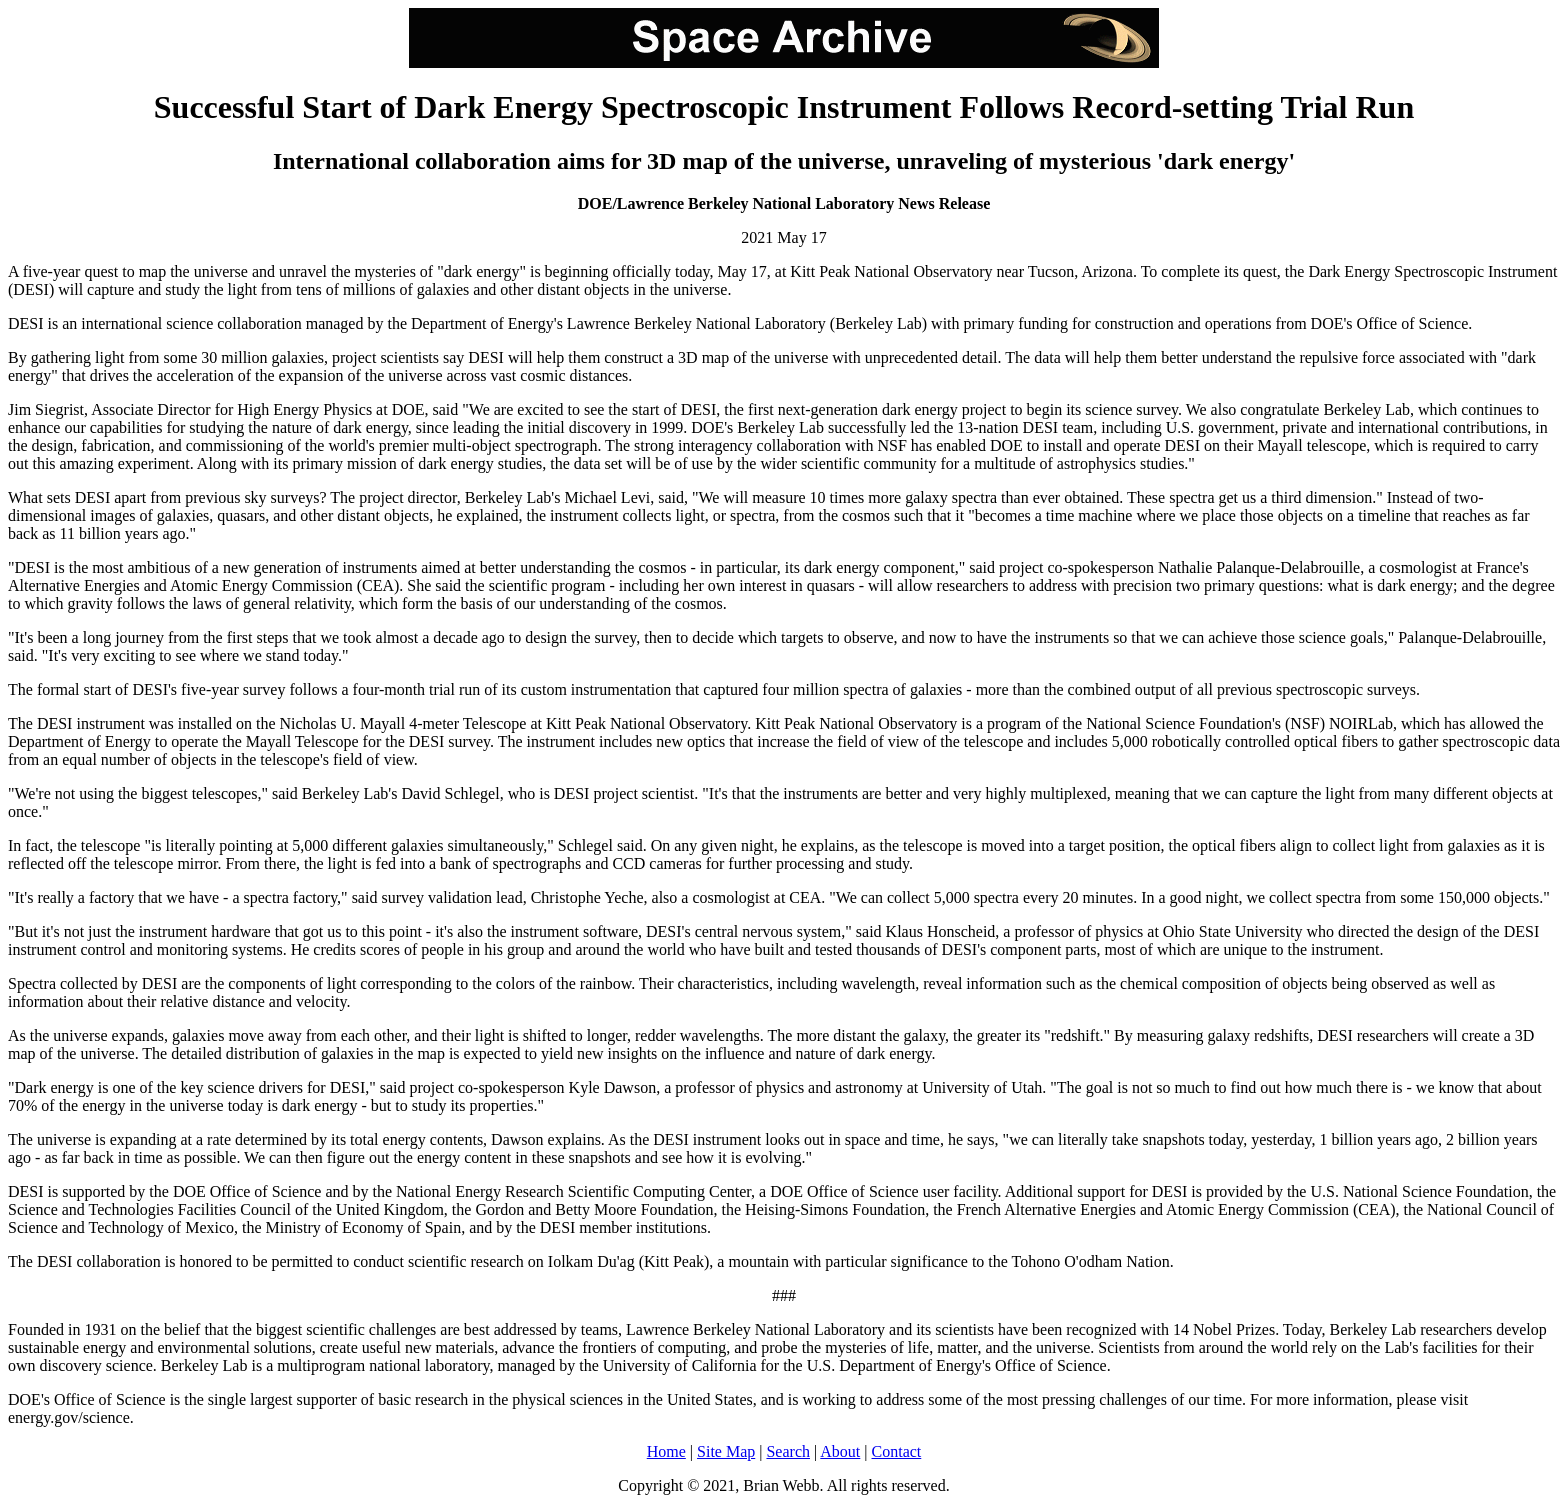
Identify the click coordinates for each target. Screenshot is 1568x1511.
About (840, 1451)
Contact (897, 1451)
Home (666, 1451)
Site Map (726, 1451)
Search (788, 1451)
